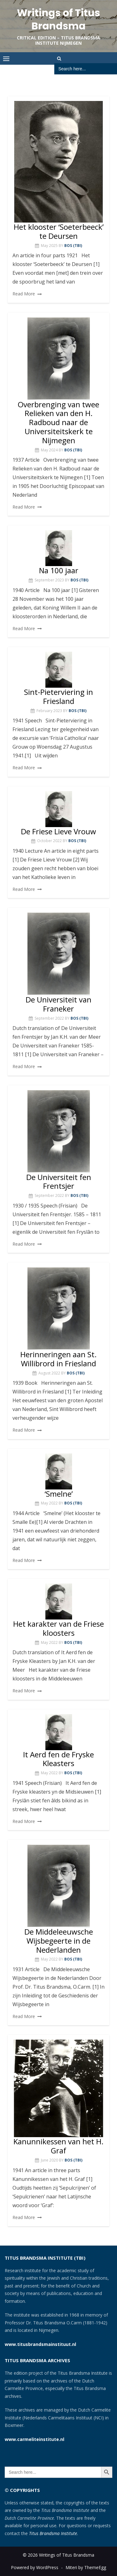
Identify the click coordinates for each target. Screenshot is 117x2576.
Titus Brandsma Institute (53, 2533)
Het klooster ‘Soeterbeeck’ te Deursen (59, 231)
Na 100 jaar (58, 570)
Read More (23, 294)
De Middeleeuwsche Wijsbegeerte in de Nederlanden (58, 1940)
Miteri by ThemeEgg (86, 2567)
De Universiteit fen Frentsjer (58, 1181)
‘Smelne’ (59, 1494)
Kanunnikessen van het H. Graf (58, 2146)
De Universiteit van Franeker (58, 1004)
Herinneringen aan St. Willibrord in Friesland (58, 1358)
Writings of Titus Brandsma (58, 19)
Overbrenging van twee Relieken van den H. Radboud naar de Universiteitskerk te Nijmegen (58, 422)
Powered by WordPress (34, 2567)
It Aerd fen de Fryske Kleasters (58, 1759)
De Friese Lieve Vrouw (58, 831)
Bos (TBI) (73, 245)
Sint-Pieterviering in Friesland (58, 696)
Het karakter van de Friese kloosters (58, 1628)
